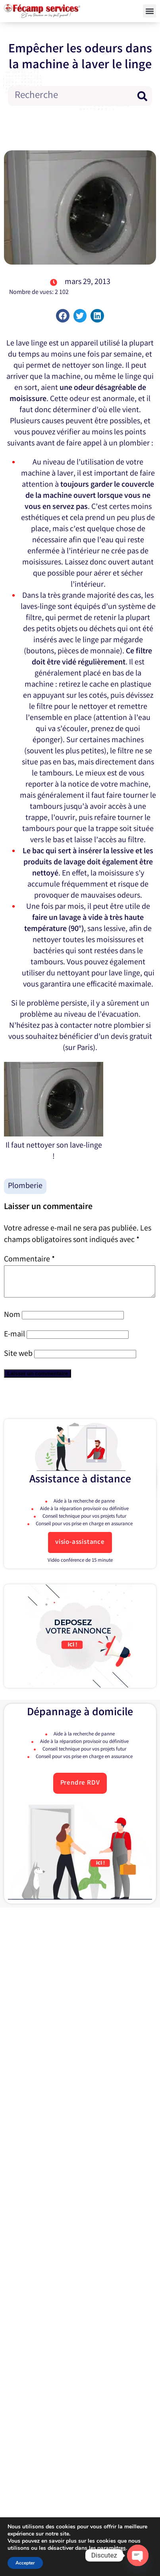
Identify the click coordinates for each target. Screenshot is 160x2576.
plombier (129, 1026)
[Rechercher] (142, 96)
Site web (18, 1360)
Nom (12, 1321)
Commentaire (29, 1259)
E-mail (14, 1340)
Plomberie (25, 1186)
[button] (149, 10)
